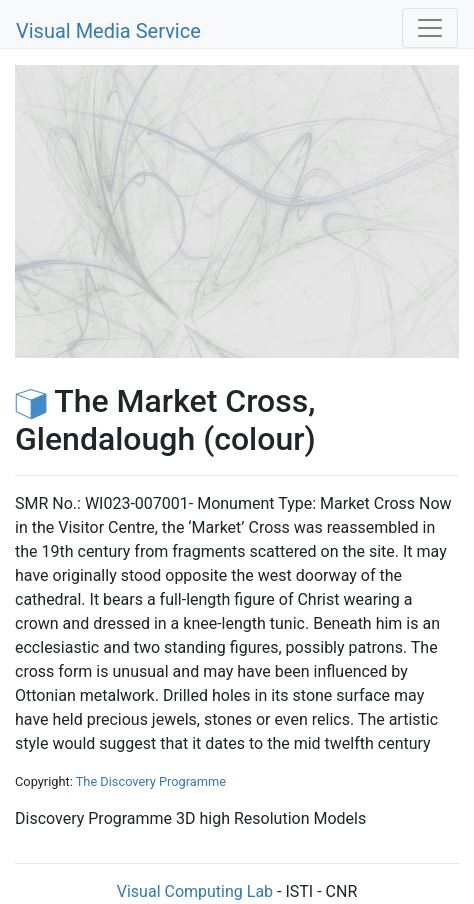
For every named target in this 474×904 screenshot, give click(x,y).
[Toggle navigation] (430, 28)
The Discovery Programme (151, 781)
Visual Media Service (108, 31)
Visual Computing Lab (195, 891)
